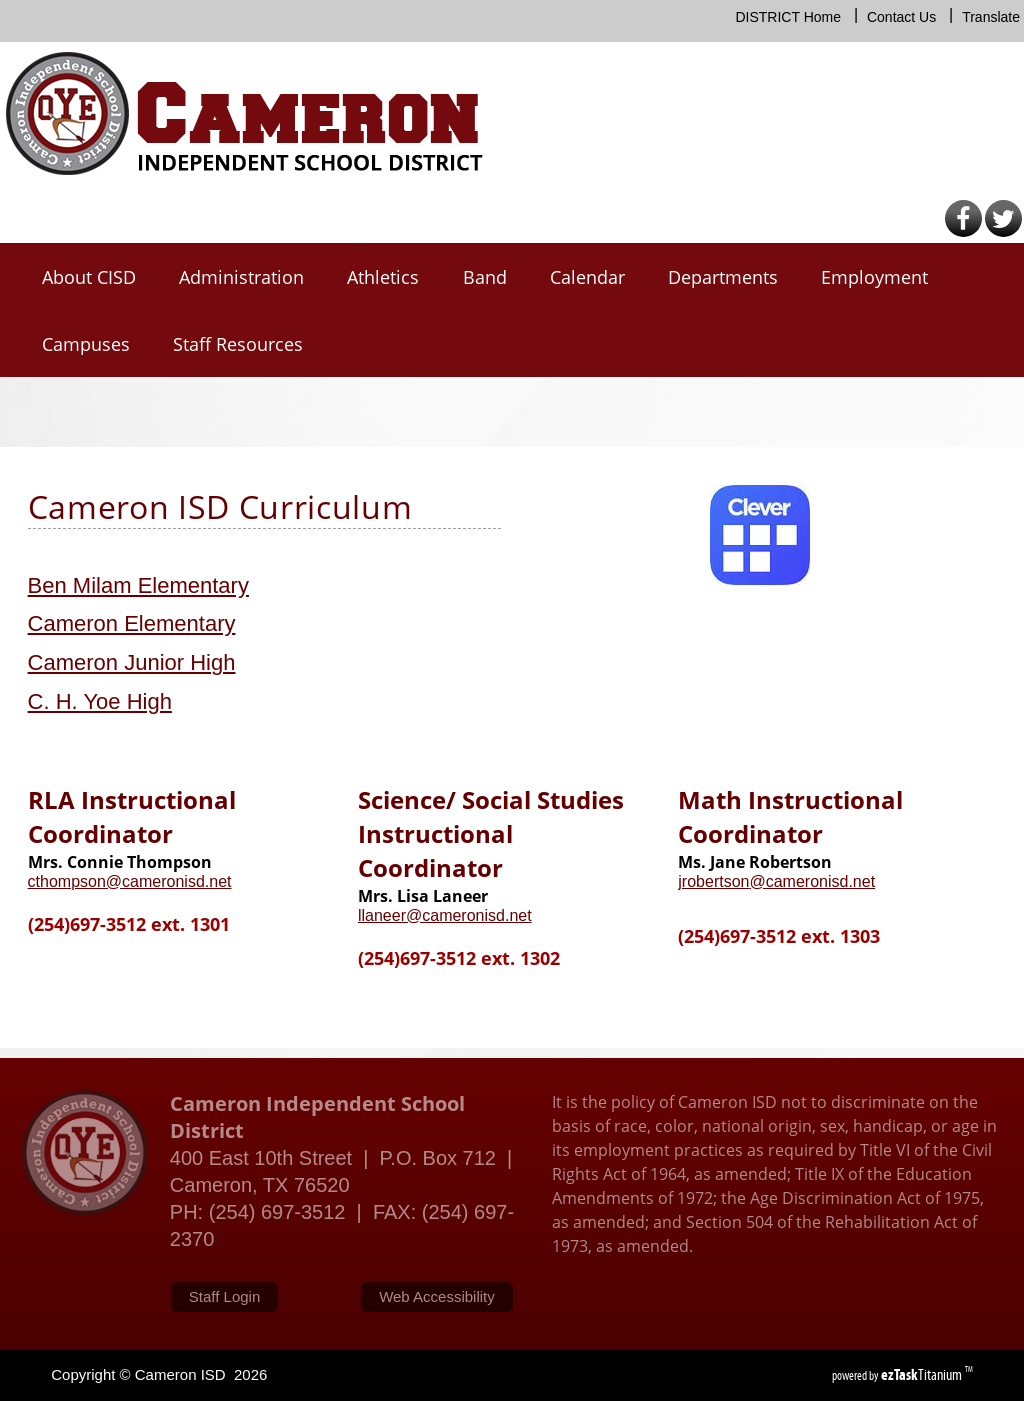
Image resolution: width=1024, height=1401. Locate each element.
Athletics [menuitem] (383, 277)
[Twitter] (1003, 232)
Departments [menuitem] (723, 277)
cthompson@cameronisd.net (130, 881)
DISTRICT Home (788, 17)
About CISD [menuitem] (89, 277)
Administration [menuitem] (241, 277)
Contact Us (901, 17)
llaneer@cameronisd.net (445, 915)
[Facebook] (963, 232)
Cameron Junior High (132, 662)
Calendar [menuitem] (587, 277)
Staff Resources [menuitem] (238, 344)
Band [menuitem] (485, 277)
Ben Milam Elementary (138, 585)
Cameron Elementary (132, 623)
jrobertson (713, 881)
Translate (991, 17)
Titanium (923, 1374)
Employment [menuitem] (874, 277)
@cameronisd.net (812, 881)
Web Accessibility (437, 1296)
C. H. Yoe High (100, 701)
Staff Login (224, 1296)
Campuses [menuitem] (86, 344)
